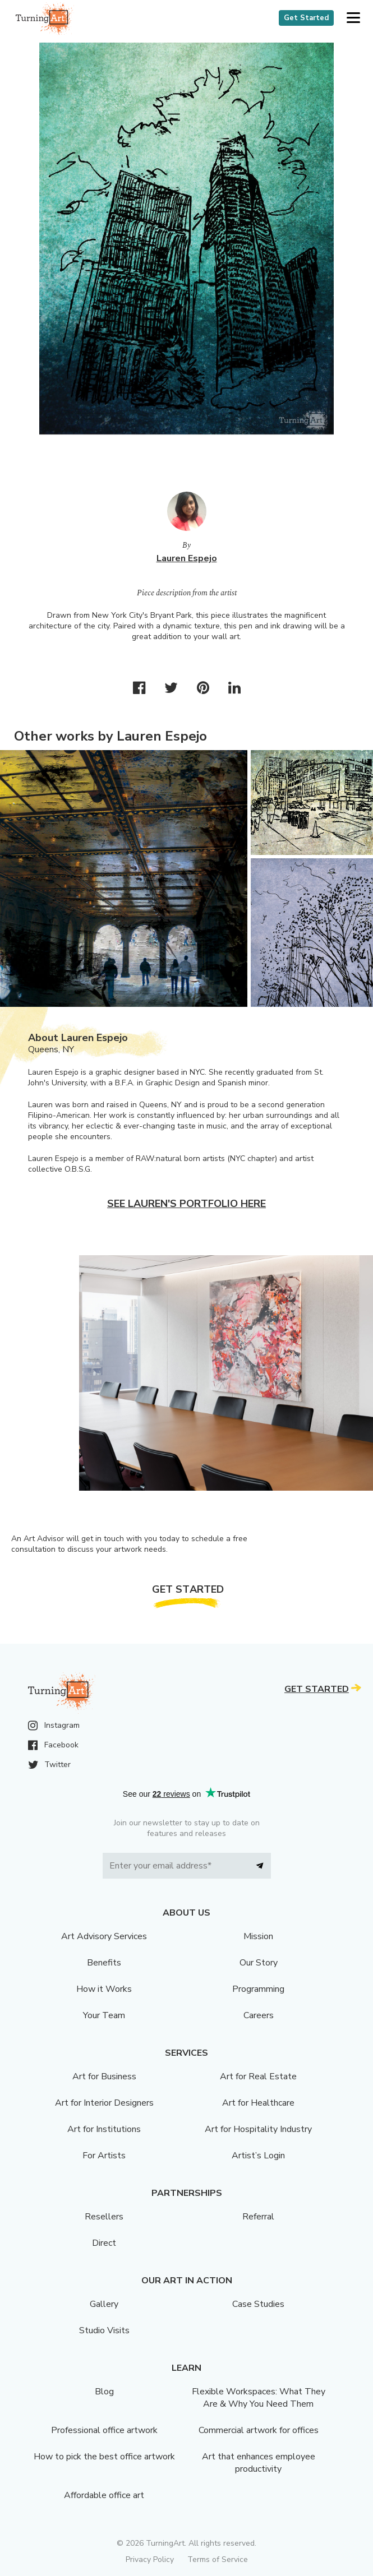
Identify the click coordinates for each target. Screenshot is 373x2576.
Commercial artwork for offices (259, 2430)
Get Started (306, 18)
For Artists (104, 2155)
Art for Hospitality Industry (258, 2129)
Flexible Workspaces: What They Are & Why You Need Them (258, 2397)
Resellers (104, 2216)
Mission (258, 1936)
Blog (104, 2391)
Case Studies (258, 2304)
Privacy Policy (150, 2559)
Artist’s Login (258, 2155)
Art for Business (104, 2076)
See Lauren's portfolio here (186, 1203)
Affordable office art (104, 2495)
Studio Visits (104, 2330)
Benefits (104, 1963)
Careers (258, 2015)
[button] (353, 18)
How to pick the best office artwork (104, 2456)
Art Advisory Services (104, 1936)
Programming (258, 1989)
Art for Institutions (104, 2129)
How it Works (104, 1989)
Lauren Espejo (186, 558)
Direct (104, 2243)
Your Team (104, 2015)
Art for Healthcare (258, 2103)
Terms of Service (217, 2559)
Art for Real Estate (258, 2076)
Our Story (259, 1963)
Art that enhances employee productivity (258, 2462)
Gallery (104, 2304)
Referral (258, 2216)
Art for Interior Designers (104, 2103)
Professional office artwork (104, 2430)
